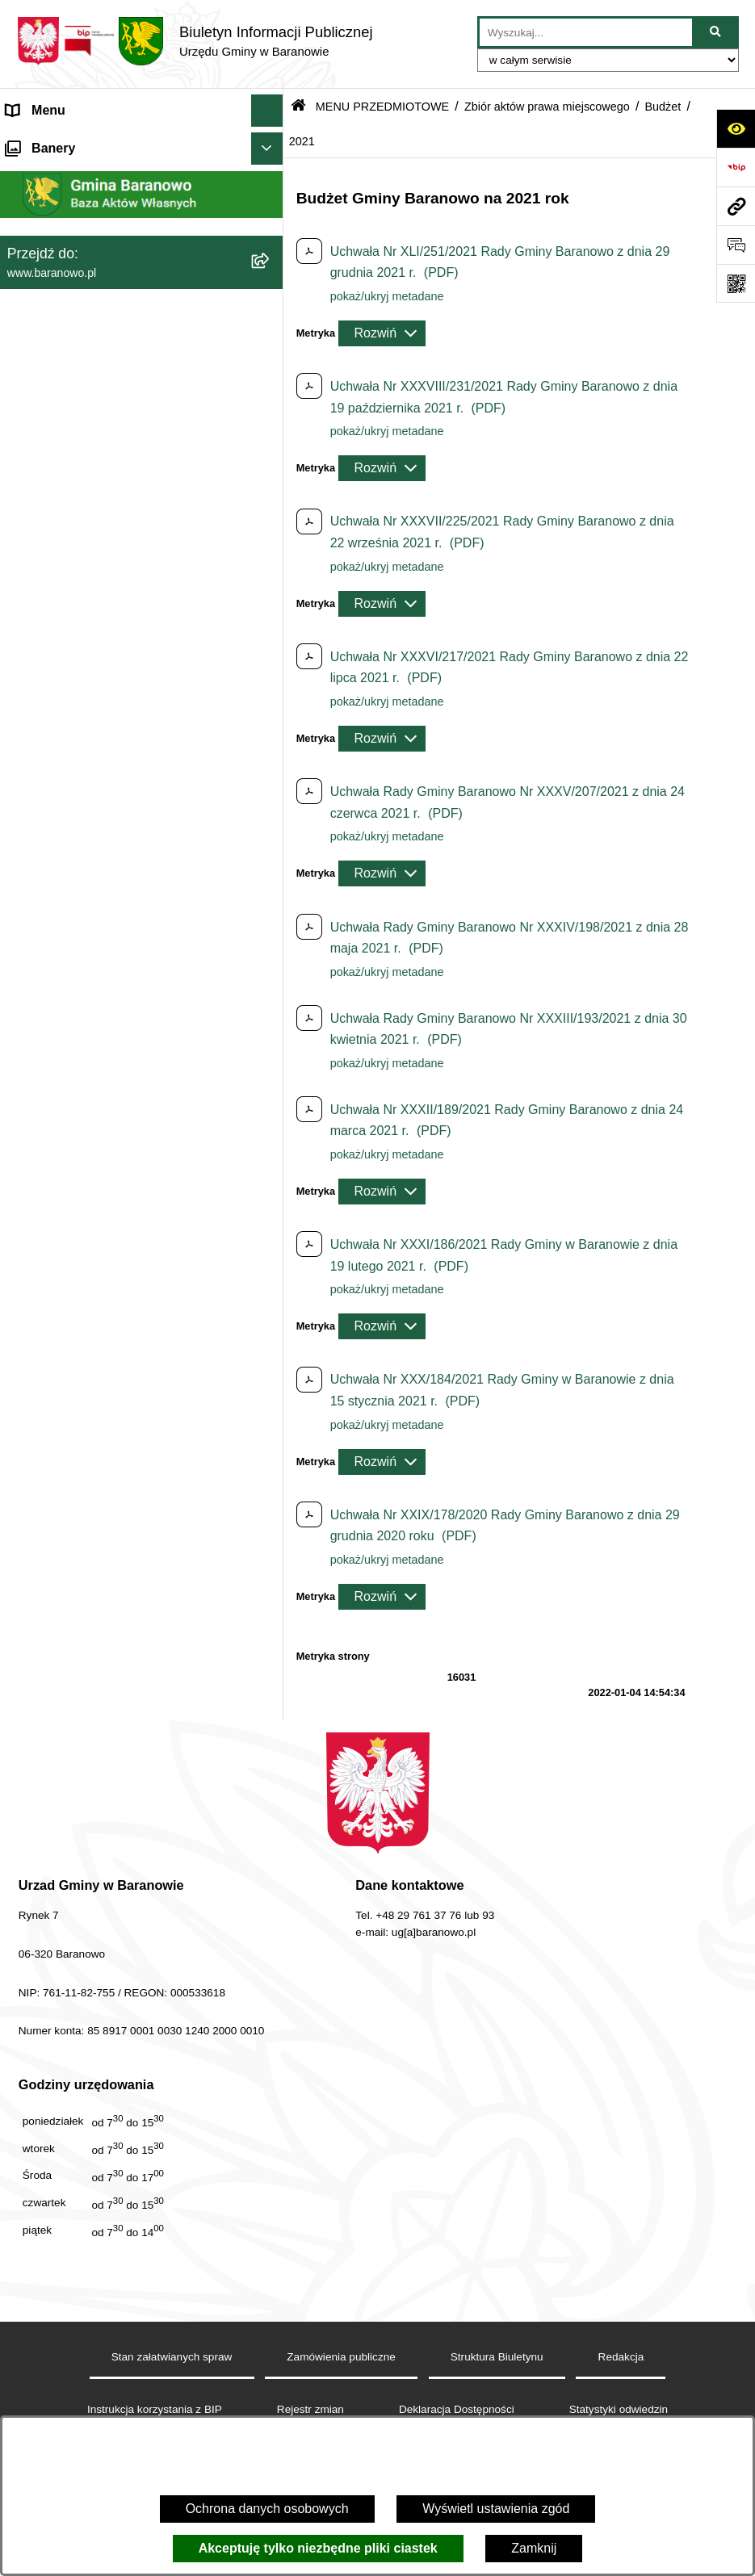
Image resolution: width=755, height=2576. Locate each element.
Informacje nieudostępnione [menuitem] (86, 1074)
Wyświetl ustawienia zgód (495, 2508)
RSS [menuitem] (19, 1171)
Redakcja (621, 2357)
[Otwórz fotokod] (735, 283)
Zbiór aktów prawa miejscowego (547, 106)
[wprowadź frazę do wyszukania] (585, 32)
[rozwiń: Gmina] (270, 608)
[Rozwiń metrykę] (382, 333)
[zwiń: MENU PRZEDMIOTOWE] (270, 566)
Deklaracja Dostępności (456, 2409)
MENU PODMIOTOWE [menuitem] (72, 142)
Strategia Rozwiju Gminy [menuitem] (77, 1106)
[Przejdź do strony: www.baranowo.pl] (735, 205)
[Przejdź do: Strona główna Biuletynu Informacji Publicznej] (298, 107)
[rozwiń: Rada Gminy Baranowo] (270, 651)
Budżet (663, 106)
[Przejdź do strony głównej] (194, 41)
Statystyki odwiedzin (618, 2409)
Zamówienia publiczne (341, 2357)
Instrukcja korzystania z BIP (154, 2409)
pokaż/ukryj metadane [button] (387, 296)
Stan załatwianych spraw (172, 2357)
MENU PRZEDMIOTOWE (382, 106)
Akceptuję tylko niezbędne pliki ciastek (318, 2548)
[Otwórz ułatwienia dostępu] (735, 128)
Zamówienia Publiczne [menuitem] (71, 1203)
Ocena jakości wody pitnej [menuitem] (81, 1139)
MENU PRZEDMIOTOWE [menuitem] (80, 565)
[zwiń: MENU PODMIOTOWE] (270, 143)
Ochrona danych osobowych (267, 2508)
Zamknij (533, 2548)
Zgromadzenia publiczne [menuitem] (76, 1235)
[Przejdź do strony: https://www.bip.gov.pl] (735, 167)
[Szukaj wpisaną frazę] (716, 32)
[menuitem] (141, 185)
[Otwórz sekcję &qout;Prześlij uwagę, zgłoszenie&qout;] (735, 244)
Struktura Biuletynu (497, 2357)
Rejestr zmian (310, 2409)
